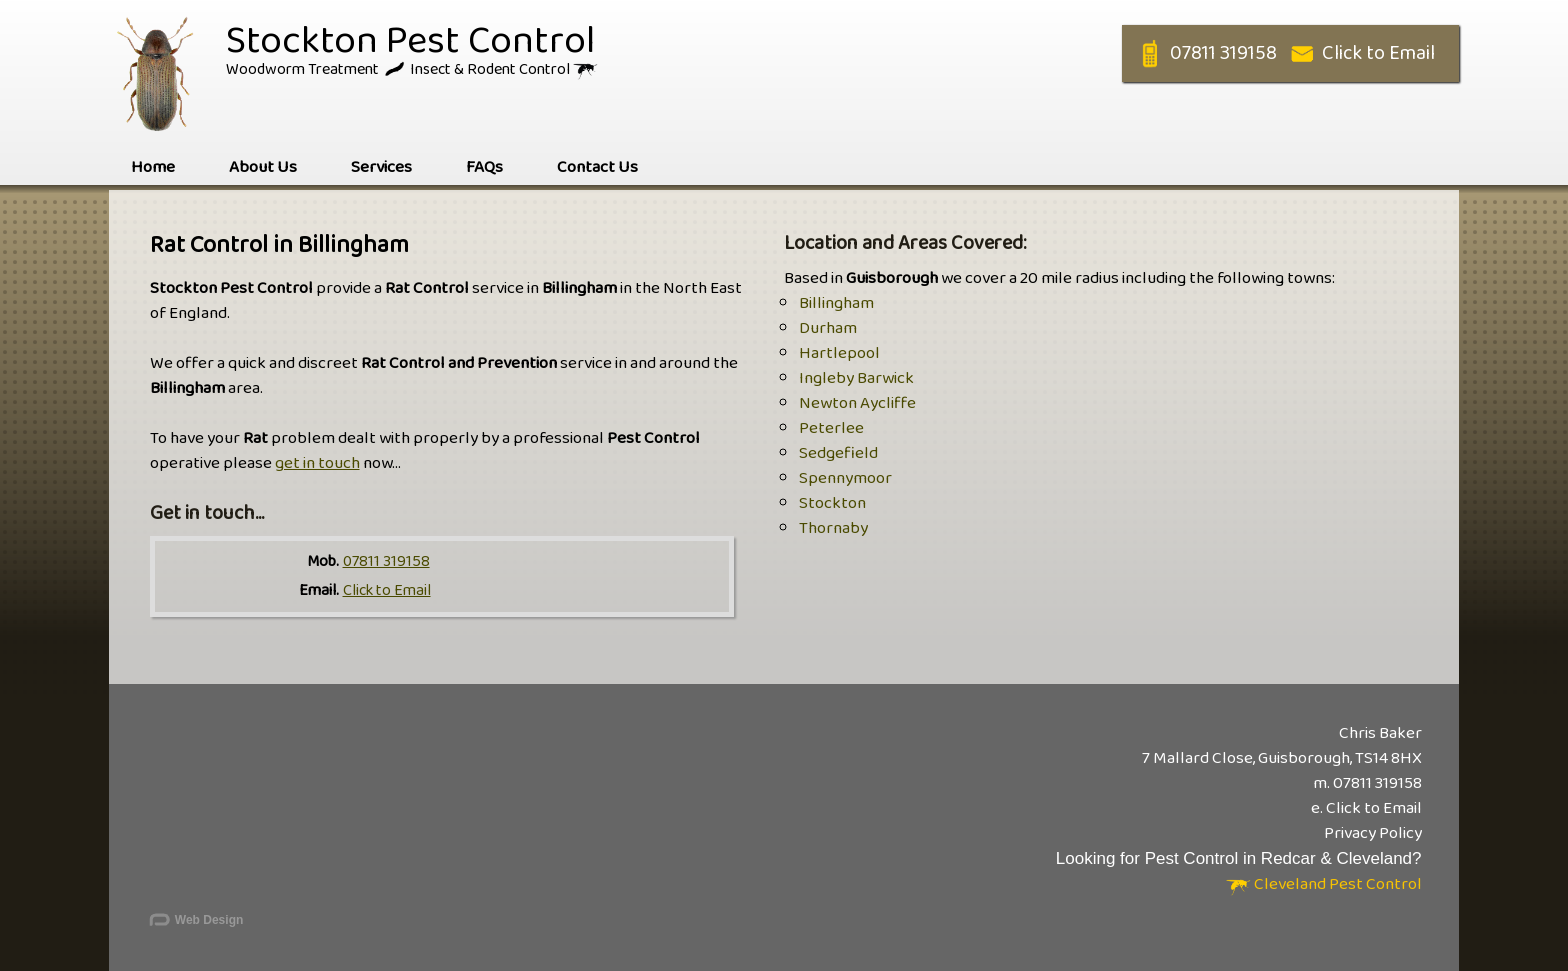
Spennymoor (845, 478)
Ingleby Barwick (856, 378)
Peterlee (831, 428)
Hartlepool (839, 353)
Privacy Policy (1373, 833)
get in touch (317, 463)
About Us (263, 167)
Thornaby (833, 528)
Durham (828, 328)
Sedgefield (838, 453)
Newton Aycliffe (857, 403)
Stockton (832, 503)
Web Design (195, 921)
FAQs (484, 167)
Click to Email (387, 590)
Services (381, 167)
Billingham (836, 303)
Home (153, 167)
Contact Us (597, 167)
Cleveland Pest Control (1324, 884)
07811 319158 (386, 561)
